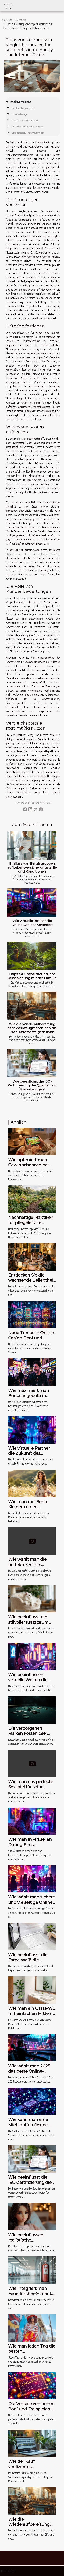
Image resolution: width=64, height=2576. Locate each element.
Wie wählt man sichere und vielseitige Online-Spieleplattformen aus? (32, 1902)
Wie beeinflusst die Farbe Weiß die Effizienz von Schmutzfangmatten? (30, 1962)
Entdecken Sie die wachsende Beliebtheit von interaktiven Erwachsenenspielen (31, 1283)
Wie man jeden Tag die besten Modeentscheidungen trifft (31, 2354)
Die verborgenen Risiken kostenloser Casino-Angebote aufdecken (27, 1736)
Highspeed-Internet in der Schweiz (26, 554)
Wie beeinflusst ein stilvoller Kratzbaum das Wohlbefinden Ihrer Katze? (32, 1624)
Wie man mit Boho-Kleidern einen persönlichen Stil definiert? (28, 1509)
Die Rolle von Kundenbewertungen (27, 126)
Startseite (7, 19)
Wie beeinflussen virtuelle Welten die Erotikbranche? (27, 1680)
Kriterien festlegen (20, 114)
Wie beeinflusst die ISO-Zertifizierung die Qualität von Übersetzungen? (32, 1085)
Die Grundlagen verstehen (23, 108)
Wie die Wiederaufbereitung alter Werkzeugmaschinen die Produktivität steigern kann (32, 1028)
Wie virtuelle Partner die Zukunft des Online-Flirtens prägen (31, 1453)
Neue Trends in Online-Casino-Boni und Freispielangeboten (31, 1338)
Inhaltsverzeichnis (20, 101)
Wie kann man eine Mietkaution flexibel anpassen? (28, 2124)
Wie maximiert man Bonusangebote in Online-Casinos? (28, 1395)
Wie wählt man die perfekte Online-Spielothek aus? (27, 1564)
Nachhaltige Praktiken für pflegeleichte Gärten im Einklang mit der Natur (32, 1225)
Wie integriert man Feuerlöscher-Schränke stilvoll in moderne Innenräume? (31, 2296)
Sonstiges (21, 19)
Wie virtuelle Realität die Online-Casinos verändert (32, 923)
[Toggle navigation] (8, 6)
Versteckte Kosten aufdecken (25, 120)
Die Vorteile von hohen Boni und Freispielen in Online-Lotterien (31, 2409)
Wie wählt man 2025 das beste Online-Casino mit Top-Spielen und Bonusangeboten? (31, 2073)
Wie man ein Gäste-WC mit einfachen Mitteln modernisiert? (31, 2013)
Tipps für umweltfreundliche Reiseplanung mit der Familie (32, 976)
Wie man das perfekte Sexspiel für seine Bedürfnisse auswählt (30, 1787)
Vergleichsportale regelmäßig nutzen (28, 132)
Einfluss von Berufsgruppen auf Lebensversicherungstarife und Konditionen (32, 867)
